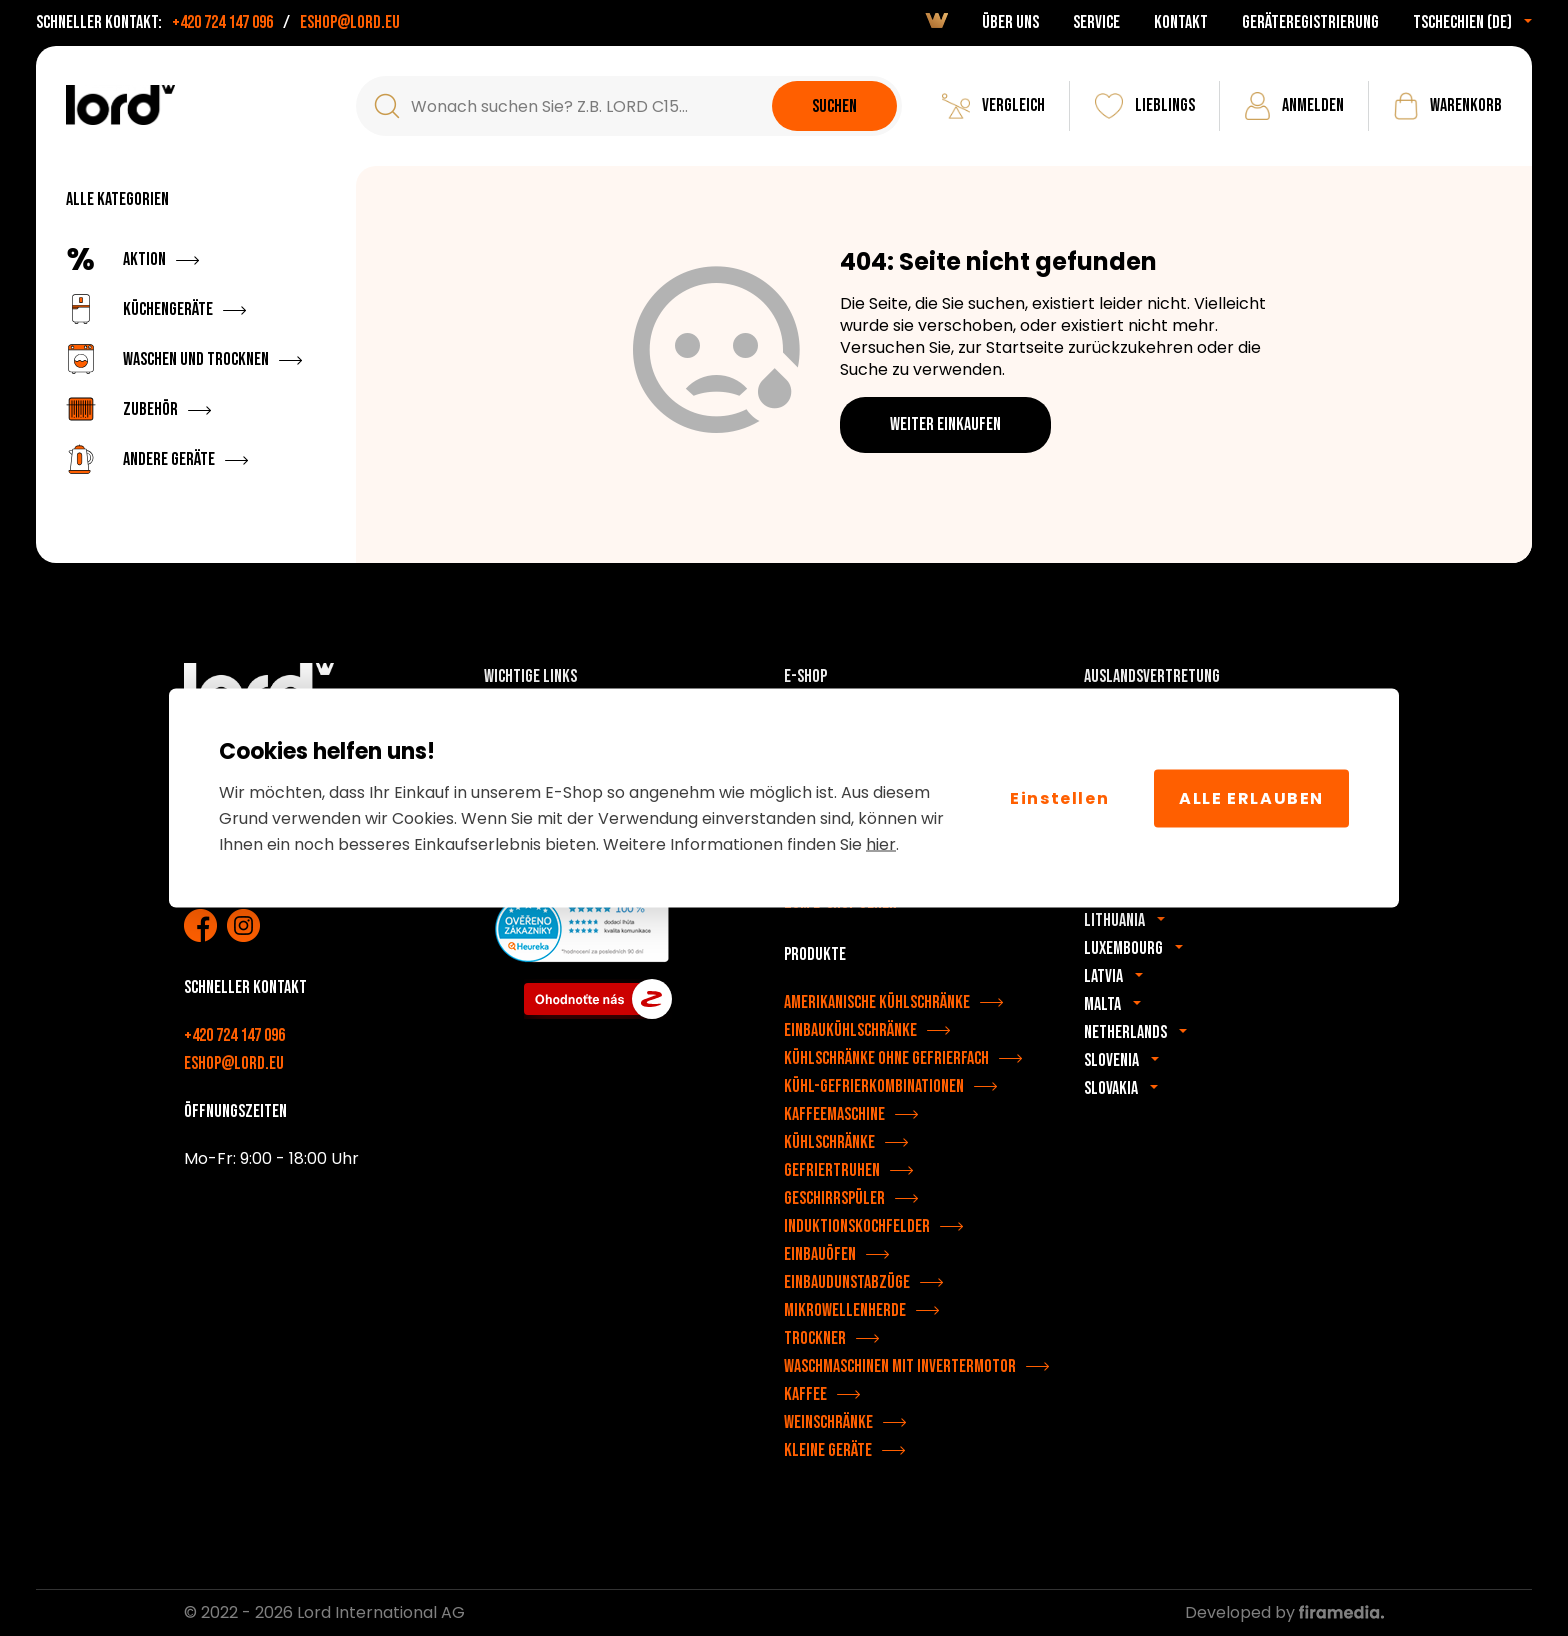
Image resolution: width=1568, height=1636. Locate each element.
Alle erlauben (1251, 797)
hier (881, 844)
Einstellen (1059, 797)
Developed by (1284, 1612)
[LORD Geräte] (120, 105)
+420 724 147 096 (222, 22)
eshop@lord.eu (350, 22)
